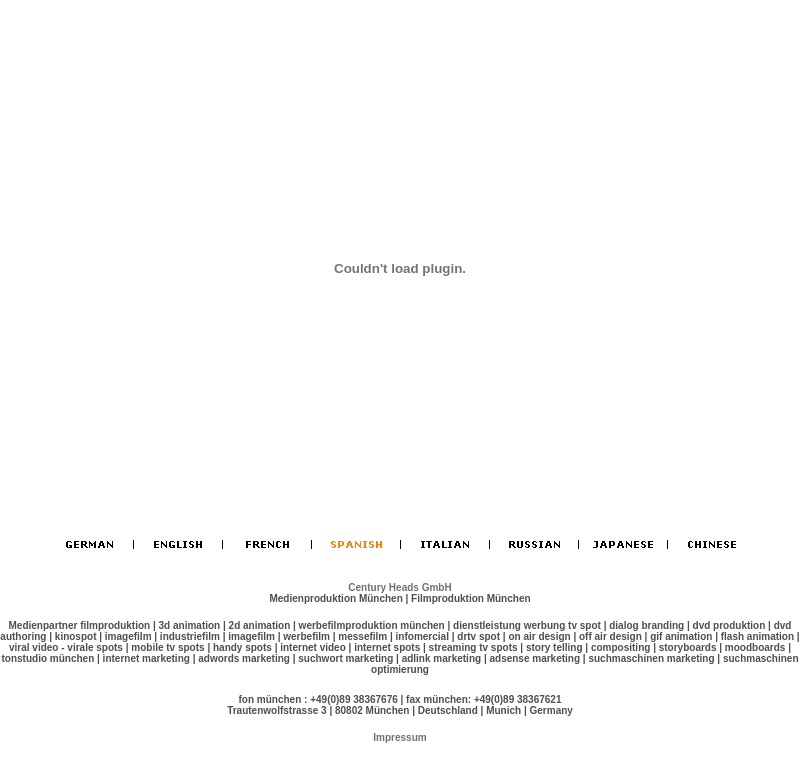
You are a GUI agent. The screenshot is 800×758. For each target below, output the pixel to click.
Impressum (399, 737)
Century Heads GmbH (399, 587)
